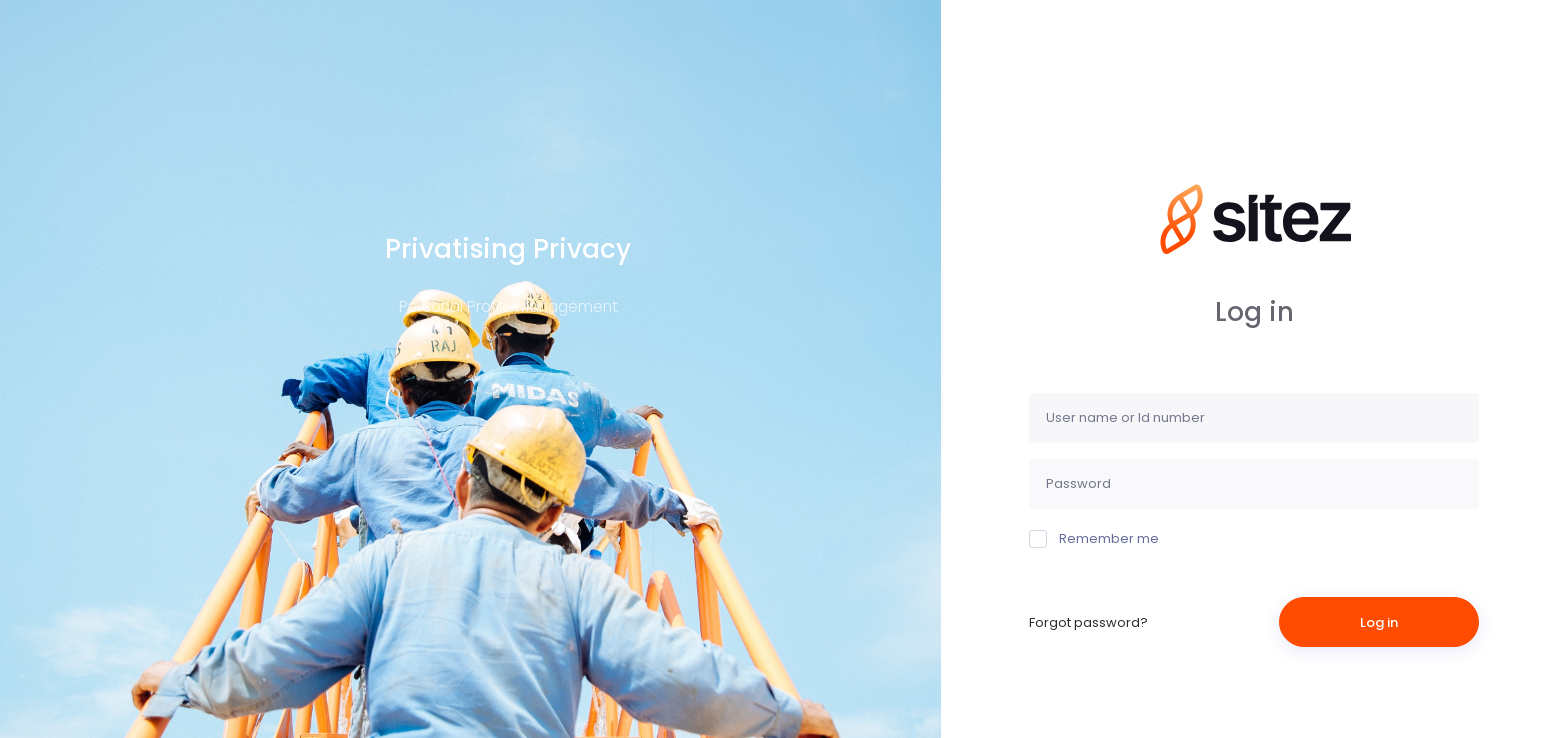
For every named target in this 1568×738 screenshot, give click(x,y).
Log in (1379, 622)
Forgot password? (1088, 622)
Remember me (1094, 538)
